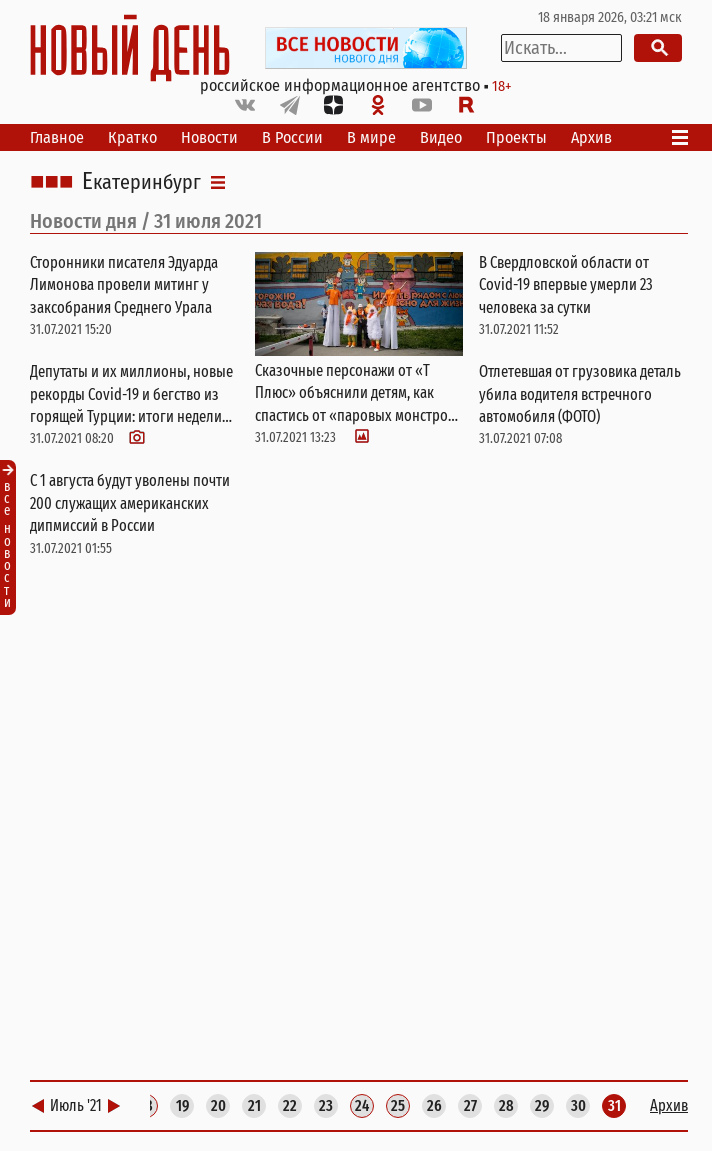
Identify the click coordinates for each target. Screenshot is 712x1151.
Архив (591, 137)
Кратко (132, 137)
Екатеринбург (141, 182)
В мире (371, 137)
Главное (57, 137)
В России (292, 137)
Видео (441, 137)
